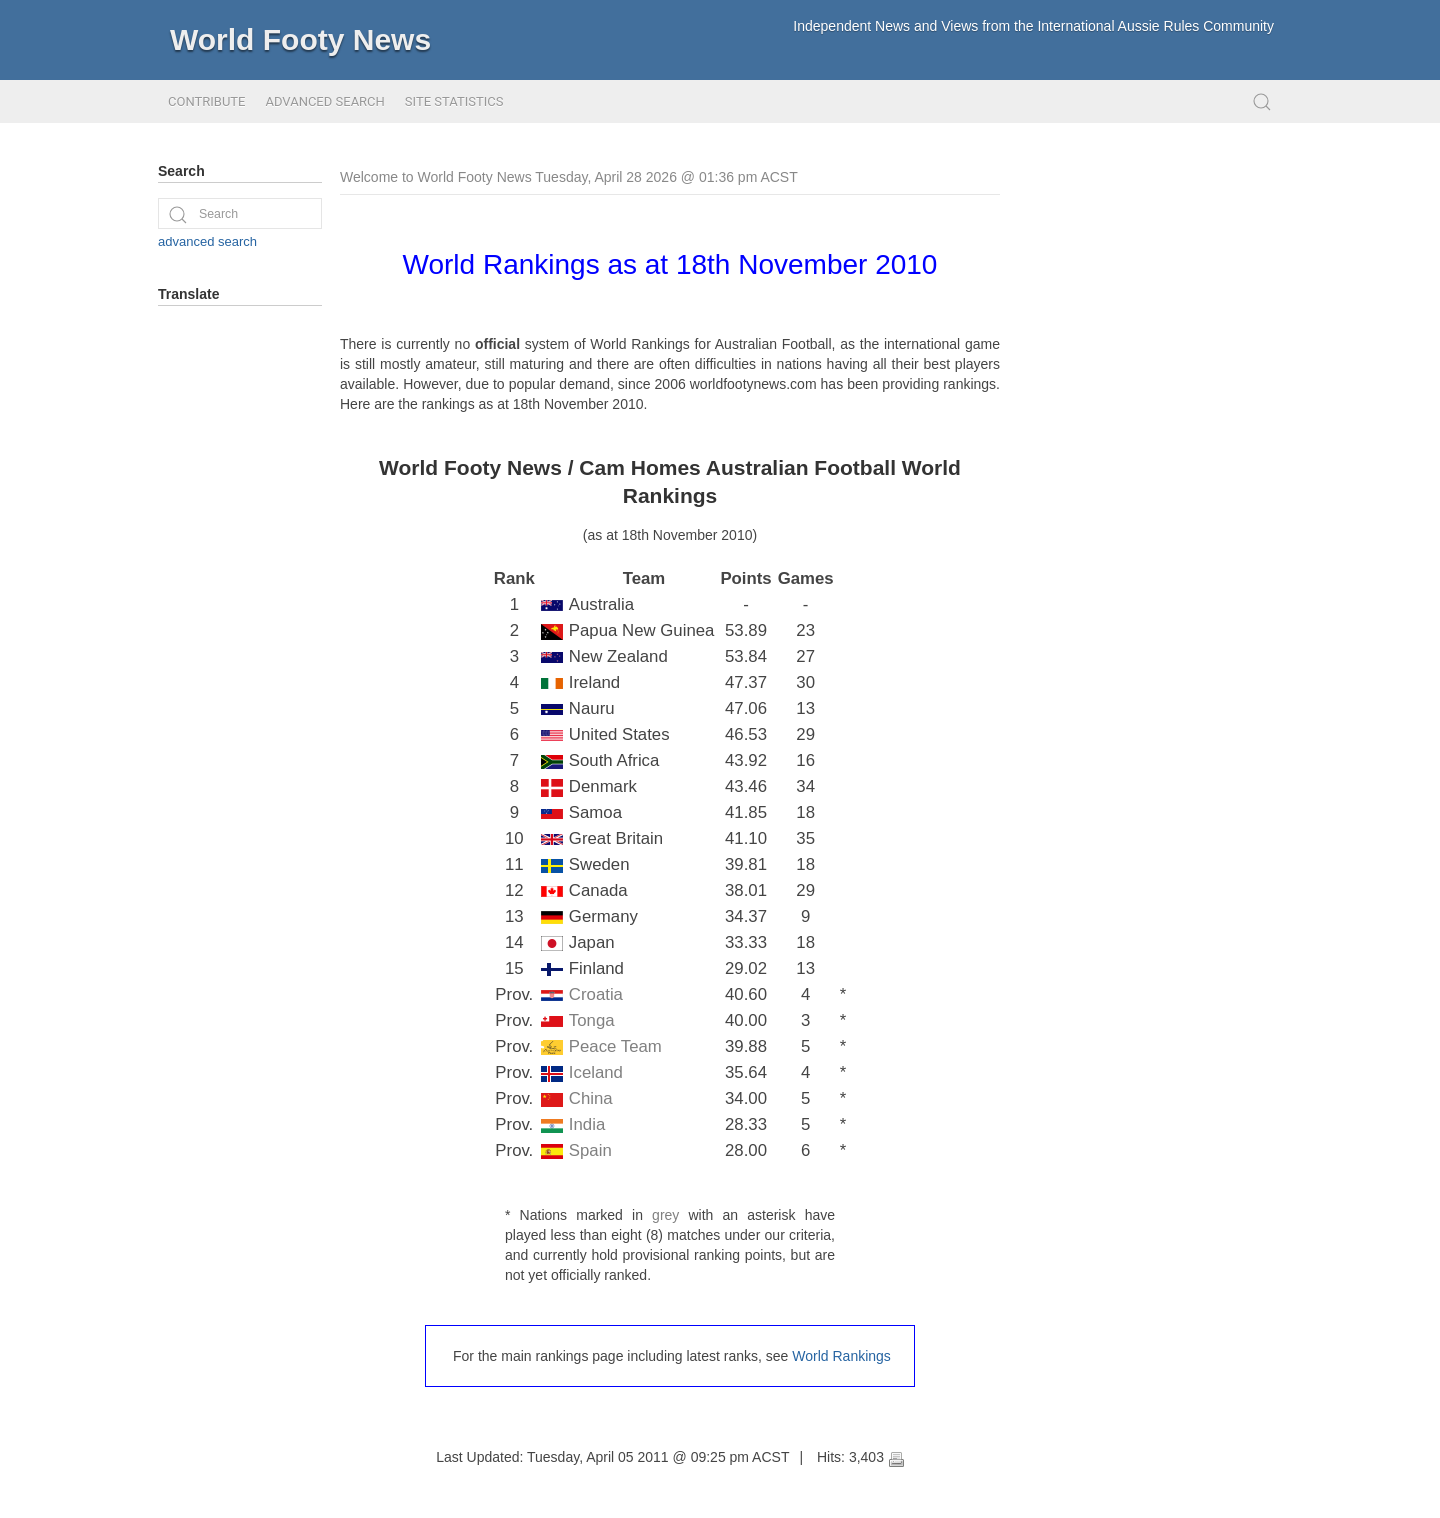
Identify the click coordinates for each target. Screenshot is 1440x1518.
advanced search (207, 241)
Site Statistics (454, 101)
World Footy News (300, 39)
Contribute (206, 101)
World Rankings (841, 1356)
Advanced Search (324, 101)
